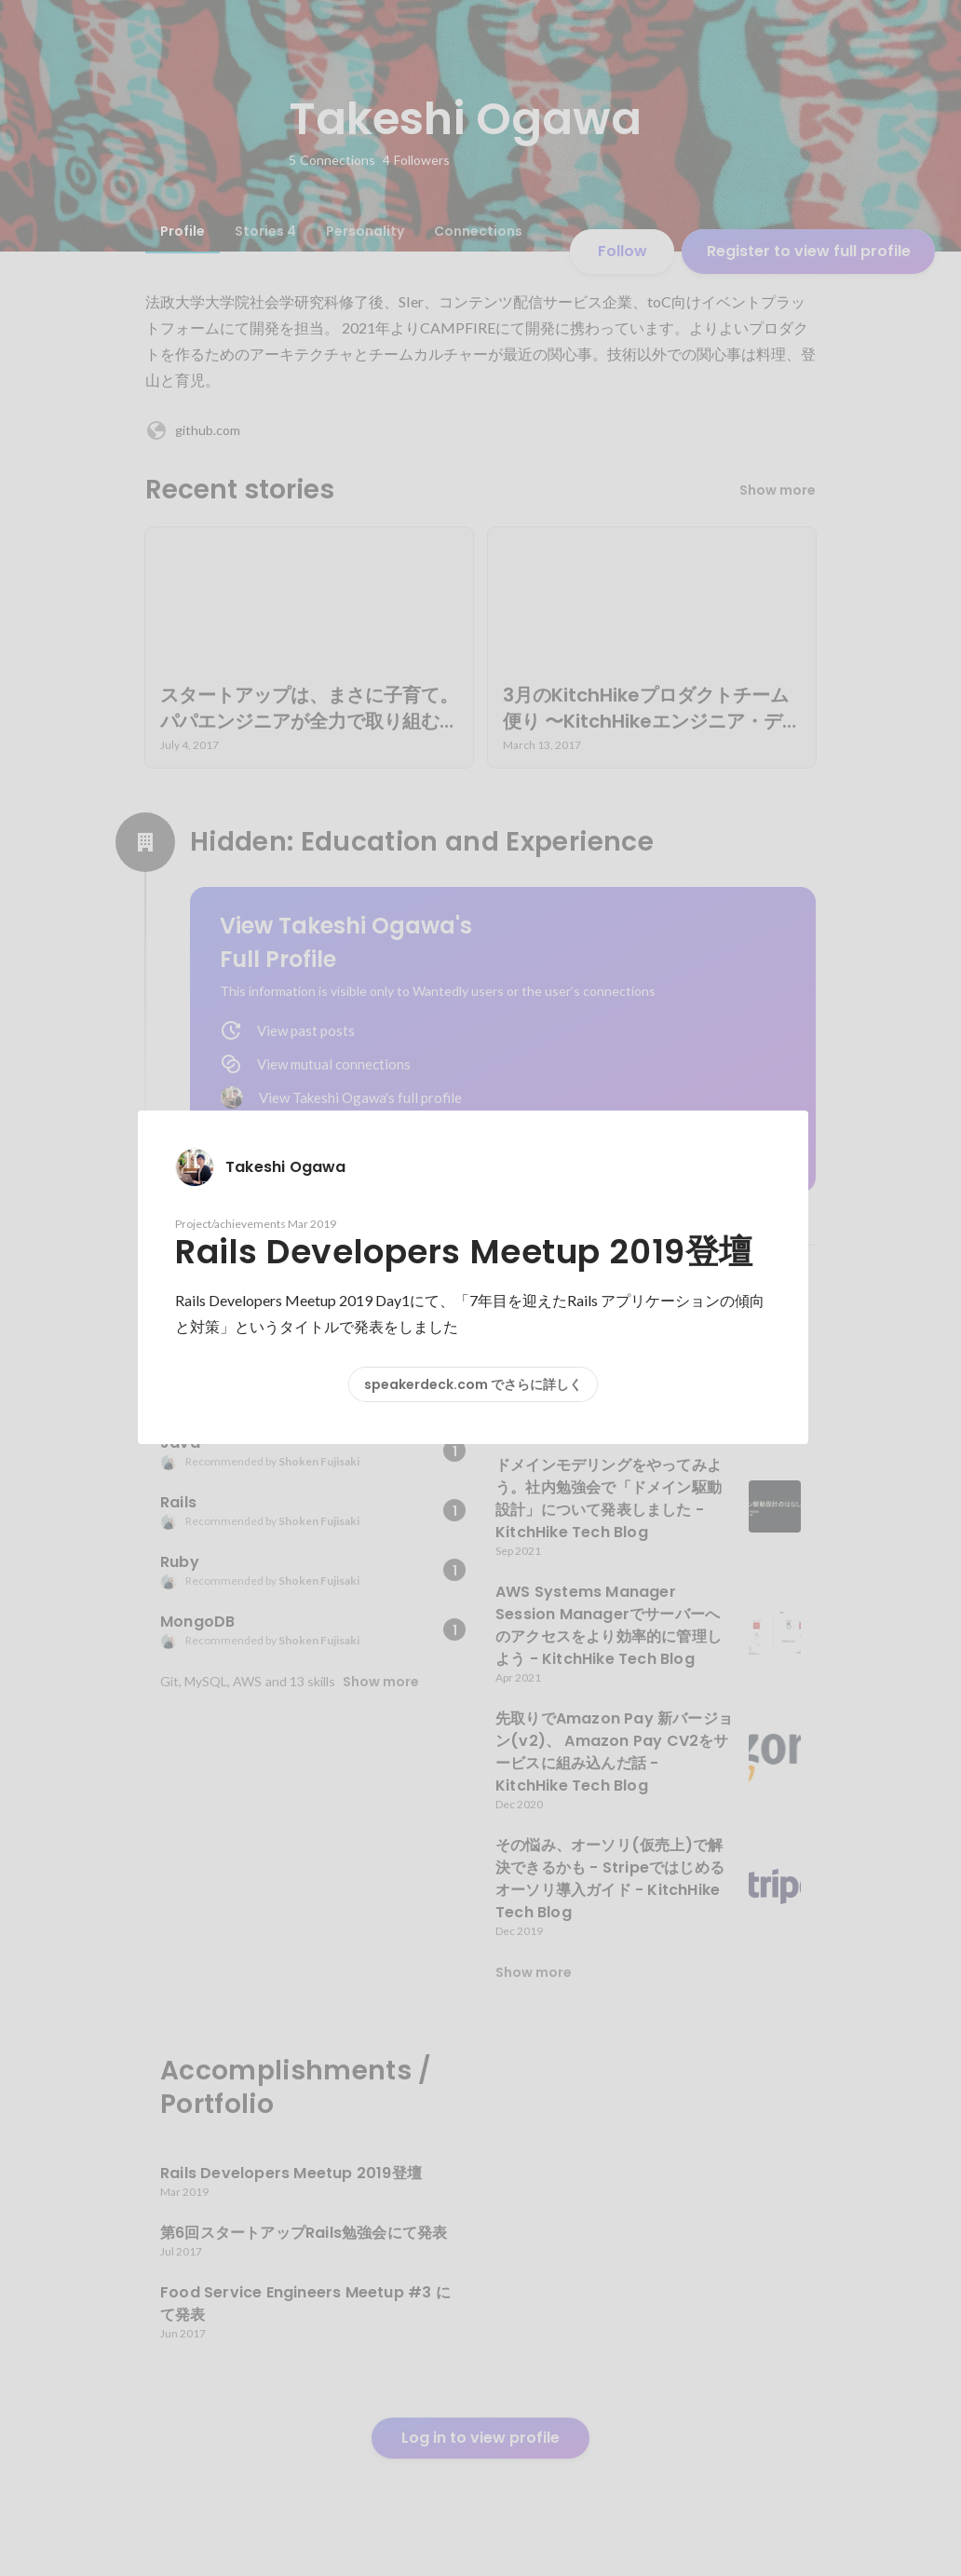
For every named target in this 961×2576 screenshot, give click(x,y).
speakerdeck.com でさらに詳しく (473, 1384)
